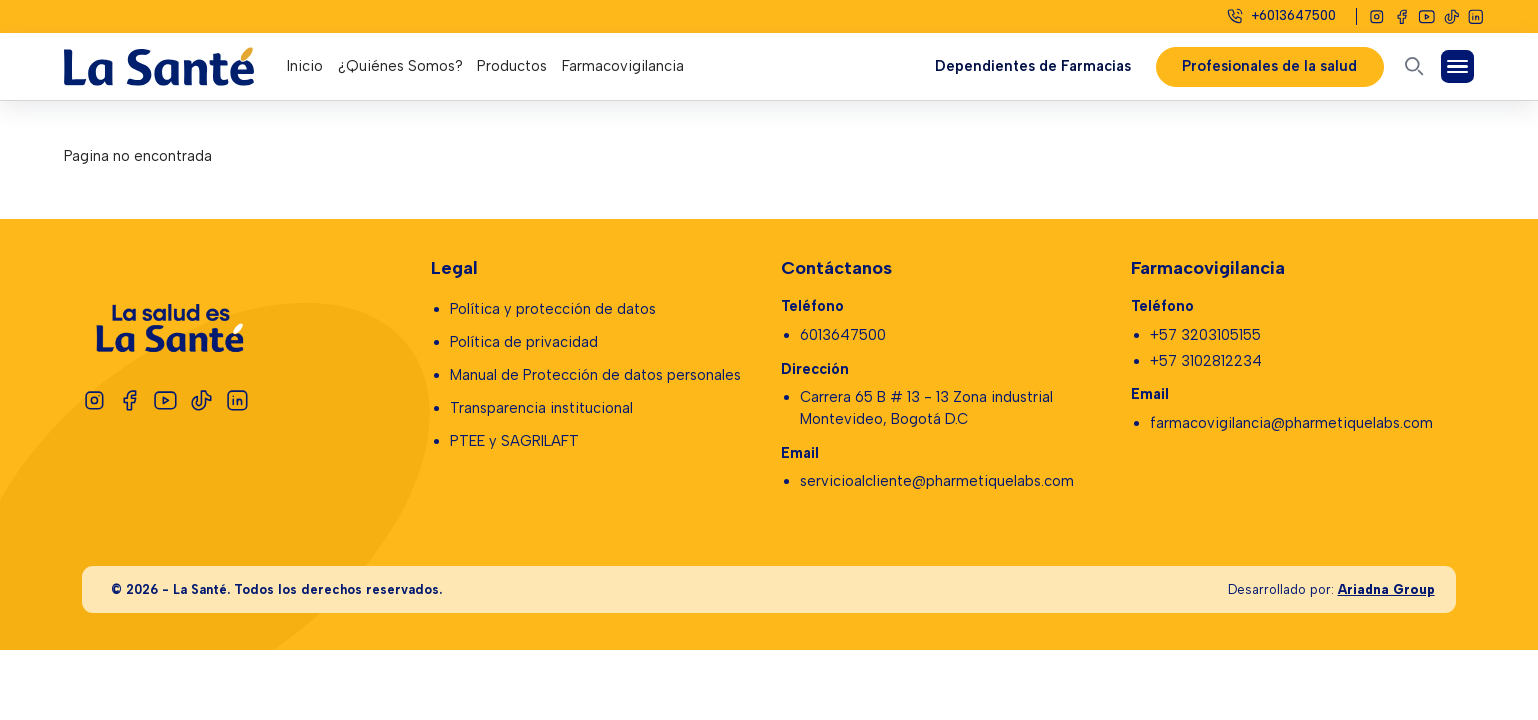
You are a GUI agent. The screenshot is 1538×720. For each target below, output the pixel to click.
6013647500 (843, 335)
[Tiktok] (1452, 17)
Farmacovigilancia (623, 66)
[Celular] (1281, 16)
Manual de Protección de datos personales (595, 375)
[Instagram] (1377, 17)
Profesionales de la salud (1270, 66)
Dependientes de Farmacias (1033, 66)
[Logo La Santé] (175, 66)
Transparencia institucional (541, 408)
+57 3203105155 (1205, 335)
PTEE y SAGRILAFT (514, 441)
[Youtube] (1427, 17)
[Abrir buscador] (1414, 66)
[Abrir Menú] (1457, 66)
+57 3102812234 (1206, 361)
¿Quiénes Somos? (400, 66)
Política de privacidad (524, 342)
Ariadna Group (1386, 589)
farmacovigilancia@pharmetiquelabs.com (1291, 423)
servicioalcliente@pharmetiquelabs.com (937, 481)
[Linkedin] (1476, 17)
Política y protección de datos (553, 309)
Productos (512, 66)
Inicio (305, 66)
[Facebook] (1402, 17)
